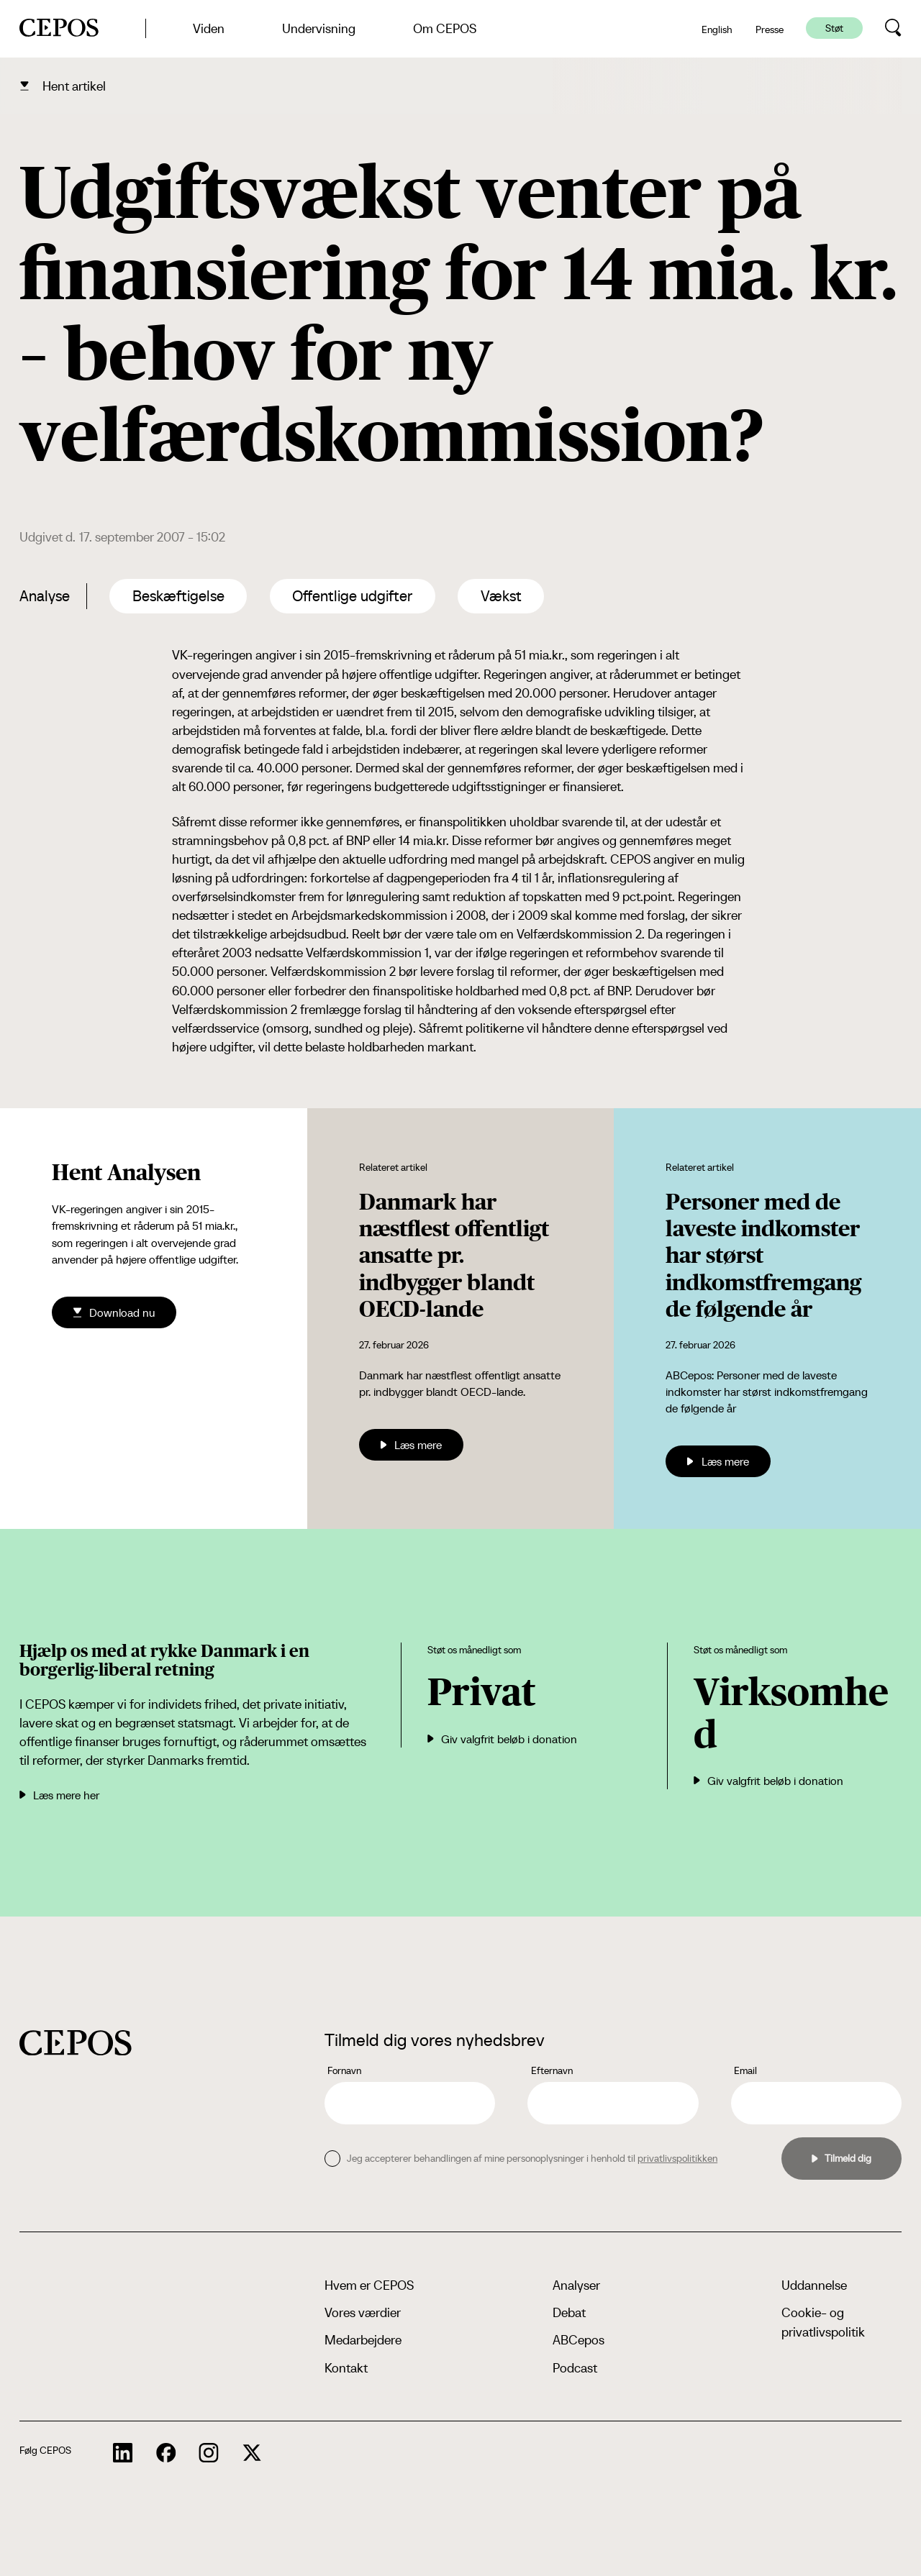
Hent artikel (74, 86)
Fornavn (344, 2070)
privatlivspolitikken (677, 2158)
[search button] (893, 28)
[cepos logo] (75, 2042)
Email (745, 2070)
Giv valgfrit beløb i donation (502, 1739)
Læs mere (411, 1445)
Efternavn (552, 2070)
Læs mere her (59, 1795)
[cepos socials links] (123, 2453)
